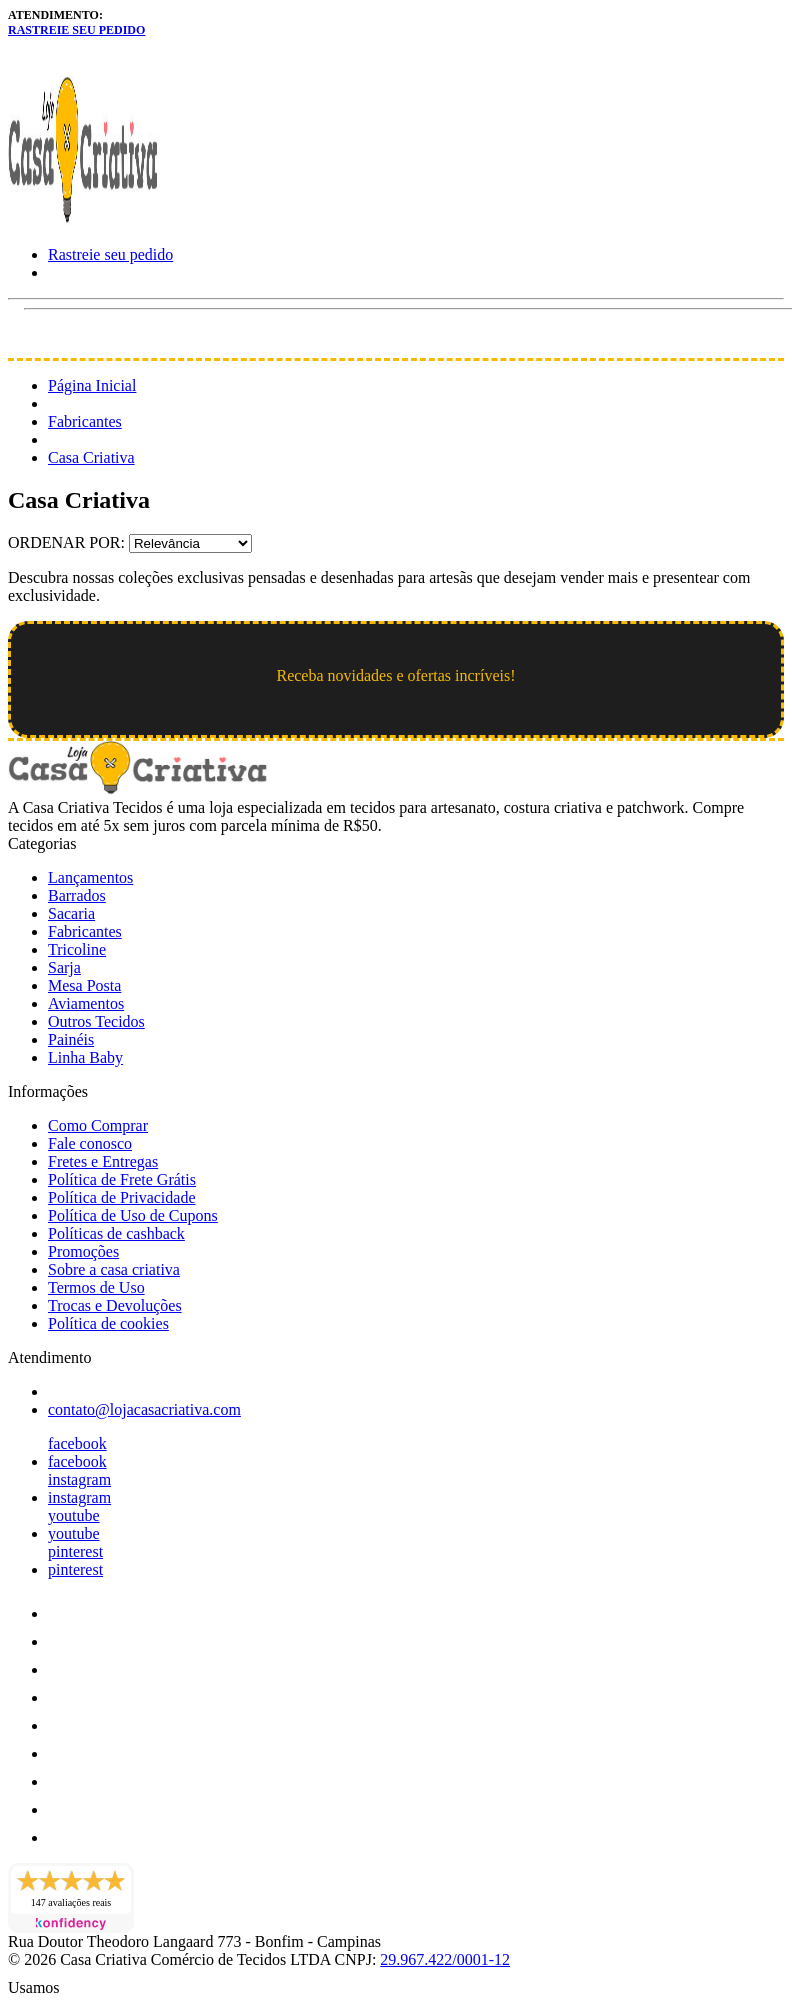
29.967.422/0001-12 (445, 1959)
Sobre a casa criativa (114, 1269)
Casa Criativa (91, 457)
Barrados (77, 895)
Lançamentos (90, 877)
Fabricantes (85, 421)
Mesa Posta (84, 985)
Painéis (71, 1039)
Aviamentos (86, 1003)
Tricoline (77, 949)
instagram (79, 1479)
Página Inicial (92, 385)
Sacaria (71, 913)
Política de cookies (108, 1323)
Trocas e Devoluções (115, 1305)
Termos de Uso (96, 1287)
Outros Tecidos (96, 1021)
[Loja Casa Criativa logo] (83, 220)
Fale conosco (90, 1143)
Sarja (64, 967)
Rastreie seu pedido (76, 30)
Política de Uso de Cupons (133, 1215)
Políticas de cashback (116, 1233)
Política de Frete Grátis (122, 1179)
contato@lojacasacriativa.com (144, 1409)
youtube (74, 1515)
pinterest (75, 1551)
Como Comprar (98, 1125)
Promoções (83, 1251)
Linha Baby (85, 1057)
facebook (77, 1443)
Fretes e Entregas (103, 1161)
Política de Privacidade (122, 1197)
